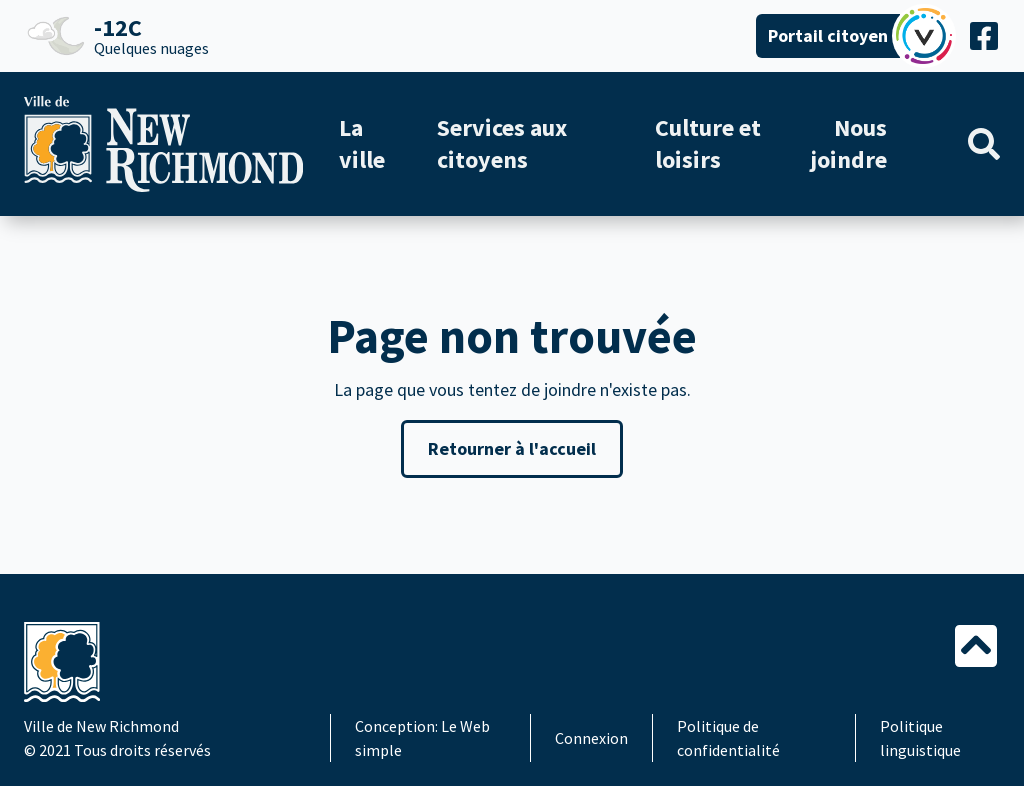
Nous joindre (848, 143)
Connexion (591, 738)
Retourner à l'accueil (512, 448)
